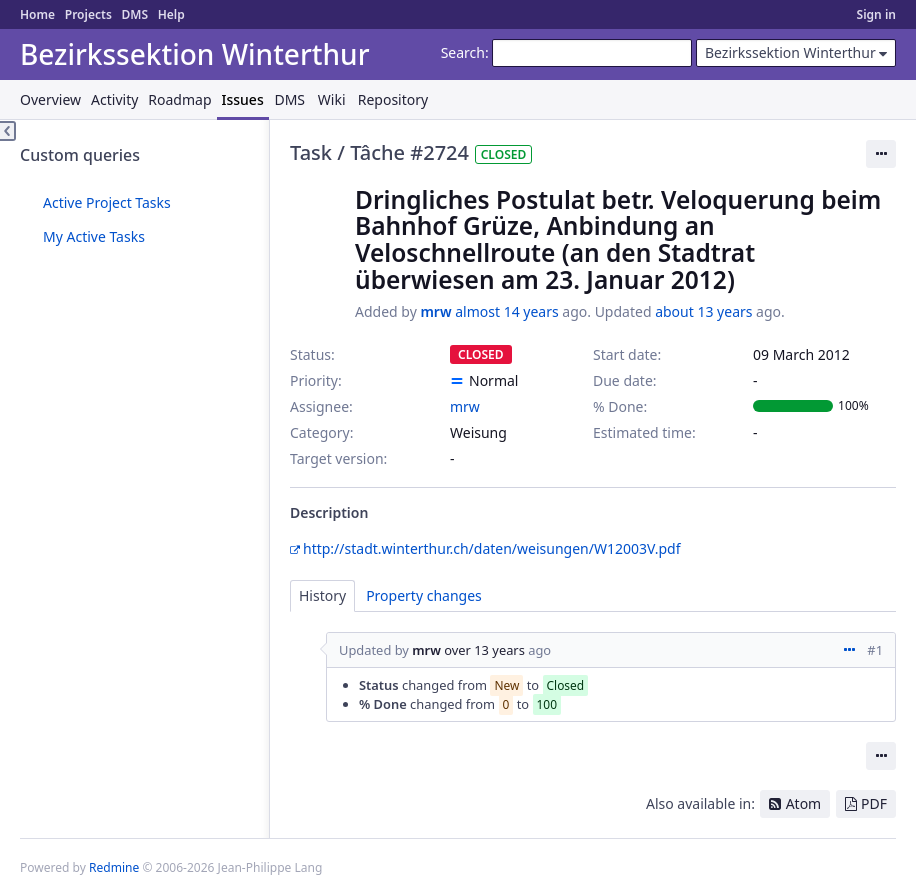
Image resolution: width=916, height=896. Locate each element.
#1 (875, 650)
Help (171, 14)
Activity (114, 99)
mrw (435, 311)
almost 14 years (506, 311)
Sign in (876, 14)
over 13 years (484, 650)
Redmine (114, 867)
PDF (874, 803)
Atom (804, 803)
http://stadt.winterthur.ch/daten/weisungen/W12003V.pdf (492, 548)
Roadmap (179, 99)
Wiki (332, 99)
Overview (50, 99)
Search (463, 52)
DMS (134, 14)
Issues (243, 99)
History (322, 595)
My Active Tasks (94, 236)
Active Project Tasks (107, 202)
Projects (88, 14)
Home (37, 14)
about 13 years (703, 311)
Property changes (424, 595)
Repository (393, 99)
